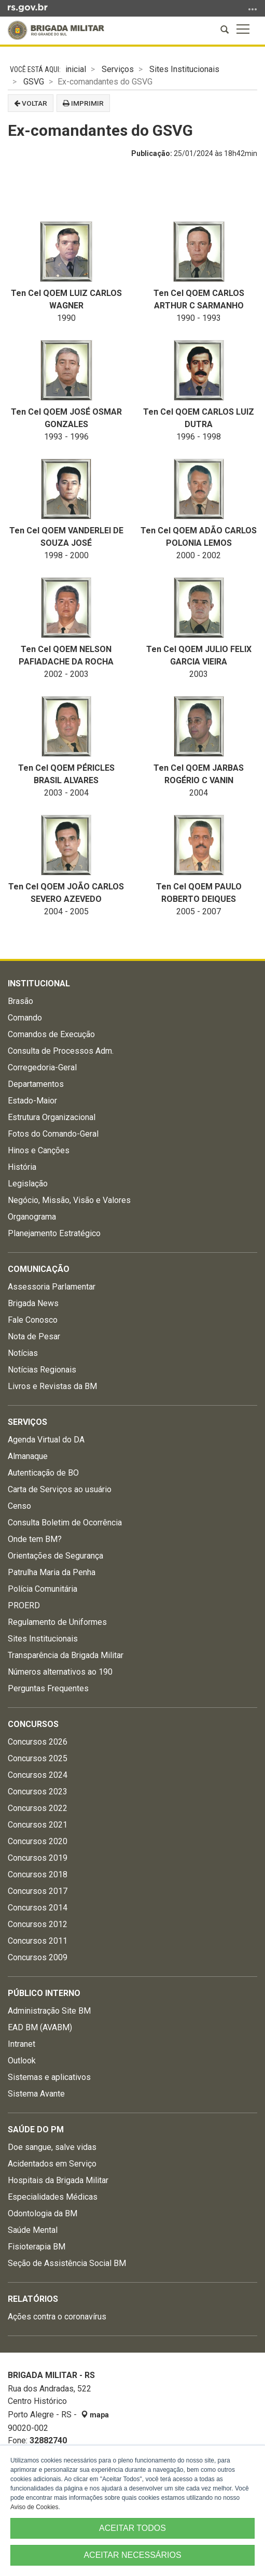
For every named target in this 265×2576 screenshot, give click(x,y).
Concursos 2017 (37, 1891)
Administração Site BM (49, 2011)
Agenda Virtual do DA (46, 1440)
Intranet (21, 2044)
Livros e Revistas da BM (52, 1386)
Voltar (30, 103)
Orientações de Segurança (55, 1556)
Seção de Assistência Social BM (67, 2263)
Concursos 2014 (37, 1908)
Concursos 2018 (37, 1874)
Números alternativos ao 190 (60, 1672)
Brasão (20, 1001)
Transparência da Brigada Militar (65, 1655)
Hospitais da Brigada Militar (58, 2180)
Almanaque (28, 1456)
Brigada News (33, 1303)
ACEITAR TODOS (132, 2528)
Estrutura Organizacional (51, 1117)
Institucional (39, 983)
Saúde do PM (36, 2129)
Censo (19, 1506)
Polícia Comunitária (42, 1589)
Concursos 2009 (37, 1957)
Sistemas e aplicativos (49, 2077)
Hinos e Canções (38, 1150)
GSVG (33, 82)
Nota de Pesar (34, 1336)
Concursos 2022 (37, 1808)
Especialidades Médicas (52, 2197)
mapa (95, 2415)
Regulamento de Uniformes (57, 1622)
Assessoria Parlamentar (51, 1287)
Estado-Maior (32, 1101)
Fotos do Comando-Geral (53, 1134)
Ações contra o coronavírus (57, 2317)
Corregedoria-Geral (42, 1067)
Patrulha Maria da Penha (51, 1572)
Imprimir (83, 103)
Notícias (23, 1353)
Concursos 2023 (37, 1791)
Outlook (22, 2060)
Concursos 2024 (37, 1775)
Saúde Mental (33, 2230)
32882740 (48, 2440)
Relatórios (33, 2299)
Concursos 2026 (37, 1742)
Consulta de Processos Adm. (61, 1051)
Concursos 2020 (37, 1841)
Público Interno (44, 1993)
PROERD (24, 1605)
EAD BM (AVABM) (40, 2027)
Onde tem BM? (35, 1539)
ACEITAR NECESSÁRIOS (132, 2555)
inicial (75, 69)
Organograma (32, 1217)
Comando (25, 1018)
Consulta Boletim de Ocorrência (65, 1522)
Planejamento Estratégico (54, 1233)
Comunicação (38, 1269)
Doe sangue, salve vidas (52, 2147)
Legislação (28, 1183)
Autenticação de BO (43, 1473)
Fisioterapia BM (36, 2247)
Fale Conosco (33, 1320)
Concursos (33, 1724)
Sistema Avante (36, 2094)
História (22, 1167)
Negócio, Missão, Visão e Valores (69, 1200)
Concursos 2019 (37, 1858)
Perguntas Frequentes (48, 1688)
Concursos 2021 (37, 1825)
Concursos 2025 (37, 1758)
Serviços (118, 69)
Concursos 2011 (37, 1941)
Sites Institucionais (184, 69)
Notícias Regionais (42, 1370)
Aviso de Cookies (34, 2507)
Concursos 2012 (37, 1924)
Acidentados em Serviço (52, 2164)
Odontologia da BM (42, 2213)
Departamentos (36, 1084)
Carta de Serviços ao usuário (59, 1489)
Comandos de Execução (51, 1034)
